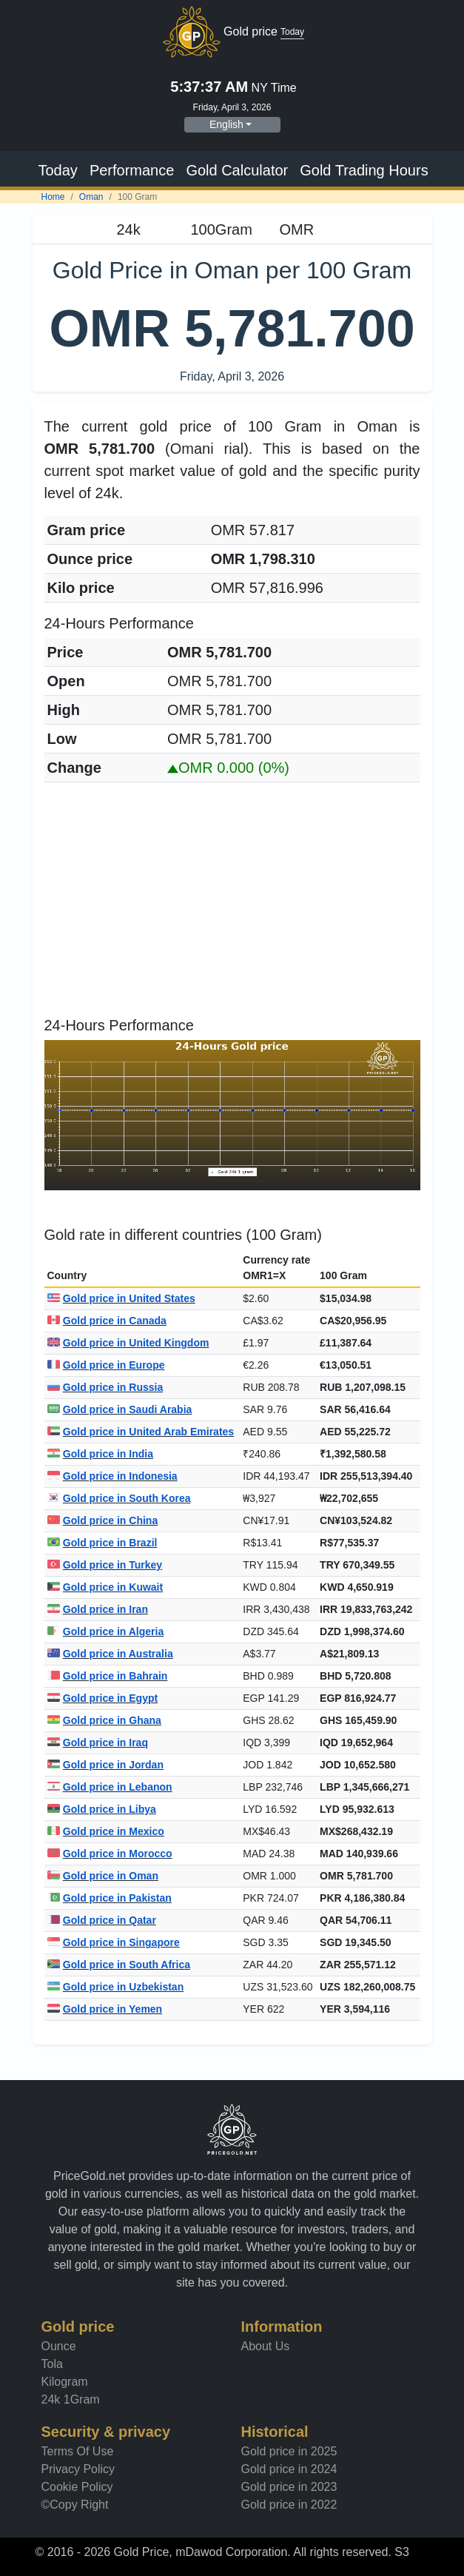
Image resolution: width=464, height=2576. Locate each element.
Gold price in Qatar (101, 1920)
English (226, 124)
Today (58, 170)
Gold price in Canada (107, 1320)
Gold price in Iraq (97, 1742)
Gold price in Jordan (105, 1765)
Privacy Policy (78, 2469)
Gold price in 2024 (289, 2469)
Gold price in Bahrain (107, 1676)
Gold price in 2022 (289, 2504)
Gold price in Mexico (105, 1831)
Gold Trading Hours (364, 170)
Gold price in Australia (110, 1654)
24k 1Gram (70, 2399)
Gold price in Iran (97, 1609)
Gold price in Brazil (102, 1543)
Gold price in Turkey (105, 1565)
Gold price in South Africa (119, 1964)
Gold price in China (102, 1520)
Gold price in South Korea (119, 1498)
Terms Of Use (77, 2451)
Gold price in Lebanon (109, 1787)
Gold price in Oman (102, 1876)
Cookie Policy (77, 2487)
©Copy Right (75, 2504)
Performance (132, 170)
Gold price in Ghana (104, 1720)
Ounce (58, 2346)
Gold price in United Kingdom (128, 1343)
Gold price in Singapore (113, 1942)
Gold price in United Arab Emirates (141, 1432)
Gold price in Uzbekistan (115, 1987)
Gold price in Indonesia (112, 1476)
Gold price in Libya (101, 1809)
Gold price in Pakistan (109, 1898)
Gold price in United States (121, 1298)
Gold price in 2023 (289, 2487)
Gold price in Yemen (105, 2009)
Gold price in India (100, 1454)
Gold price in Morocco (109, 1853)
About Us (265, 2346)
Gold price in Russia (105, 1387)
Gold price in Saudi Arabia (119, 1409)
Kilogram (64, 2381)
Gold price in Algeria (105, 1631)
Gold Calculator (237, 170)
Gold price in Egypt (102, 1698)
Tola (52, 2364)
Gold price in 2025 (289, 2451)
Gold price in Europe (106, 1365)
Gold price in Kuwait (105, 1587)
